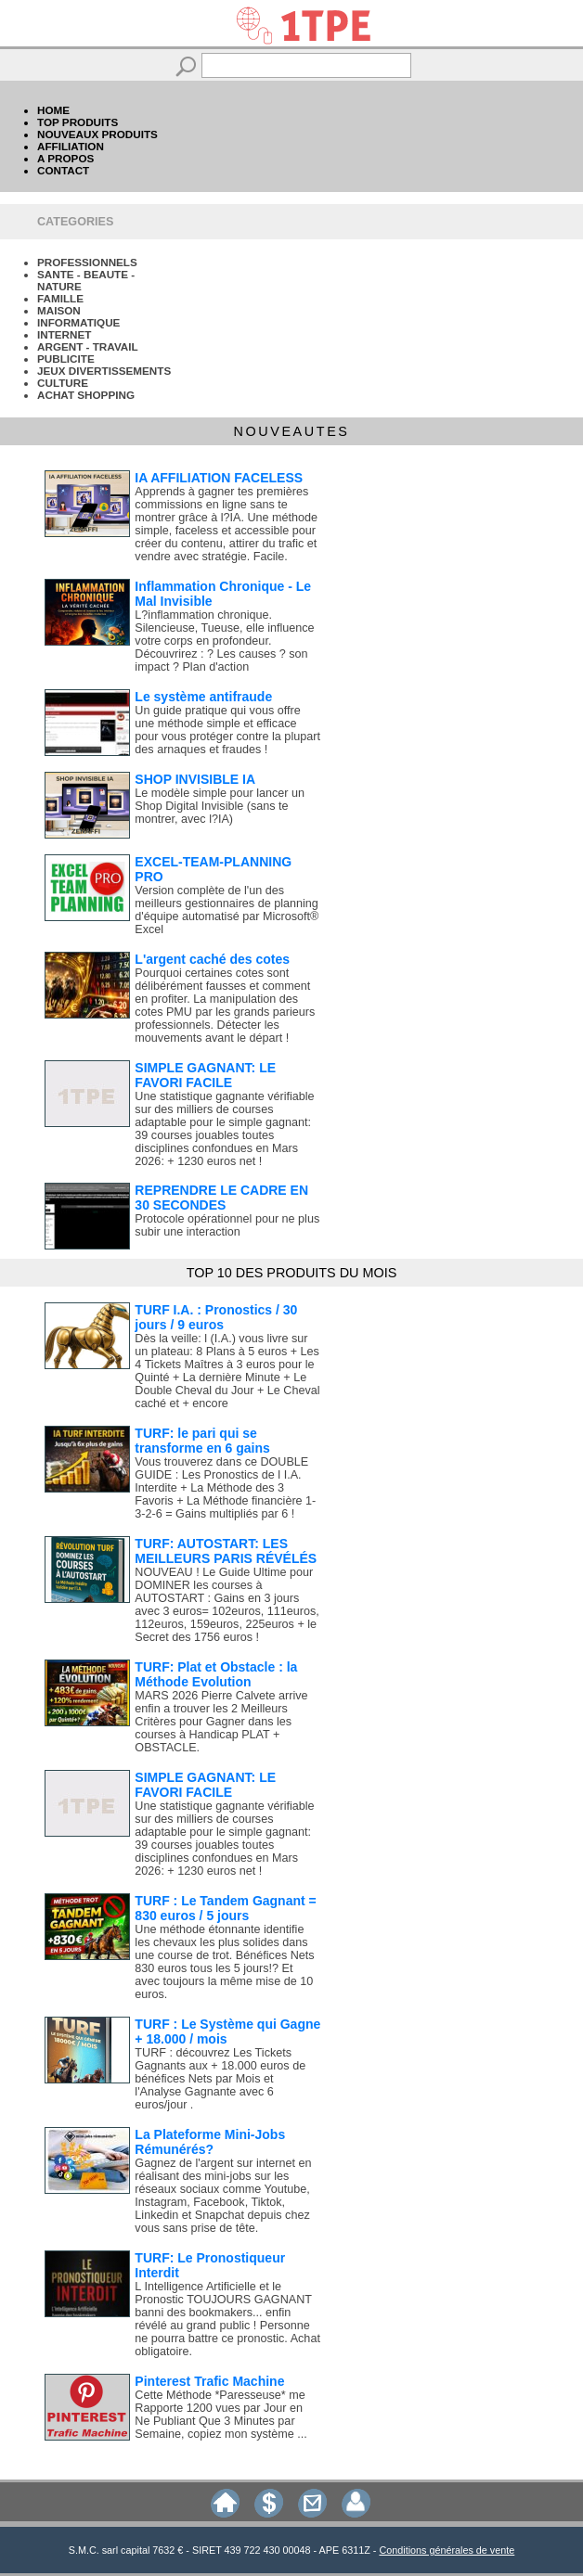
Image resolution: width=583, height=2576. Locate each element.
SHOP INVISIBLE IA (195, 779)
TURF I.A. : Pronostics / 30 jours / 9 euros (216, 1317)
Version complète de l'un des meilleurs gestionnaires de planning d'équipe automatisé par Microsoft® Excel (226, 910)
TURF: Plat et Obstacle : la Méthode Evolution (216, 1674)
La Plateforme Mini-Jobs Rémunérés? (210, 2142)
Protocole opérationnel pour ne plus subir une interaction (227, 1225)
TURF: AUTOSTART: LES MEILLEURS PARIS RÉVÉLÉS (226, 1551)
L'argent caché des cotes (212, 959)
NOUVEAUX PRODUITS (97, 134)
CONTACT (63, 170)
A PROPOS (65, 158)
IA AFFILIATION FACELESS (219, 477)
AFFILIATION (70, 146)
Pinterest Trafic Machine (209, 2381)
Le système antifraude (203, 696)
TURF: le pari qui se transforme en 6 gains (202, 1440)
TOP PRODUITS (77, 122)
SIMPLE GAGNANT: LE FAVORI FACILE (205, 1075)
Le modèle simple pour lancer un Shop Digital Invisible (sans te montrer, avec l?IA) (219, 806)
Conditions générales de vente (446, 2550)
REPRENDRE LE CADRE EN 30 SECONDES (221, 1197)
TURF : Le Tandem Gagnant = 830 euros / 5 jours (225, 1908)
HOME (53, 110)
